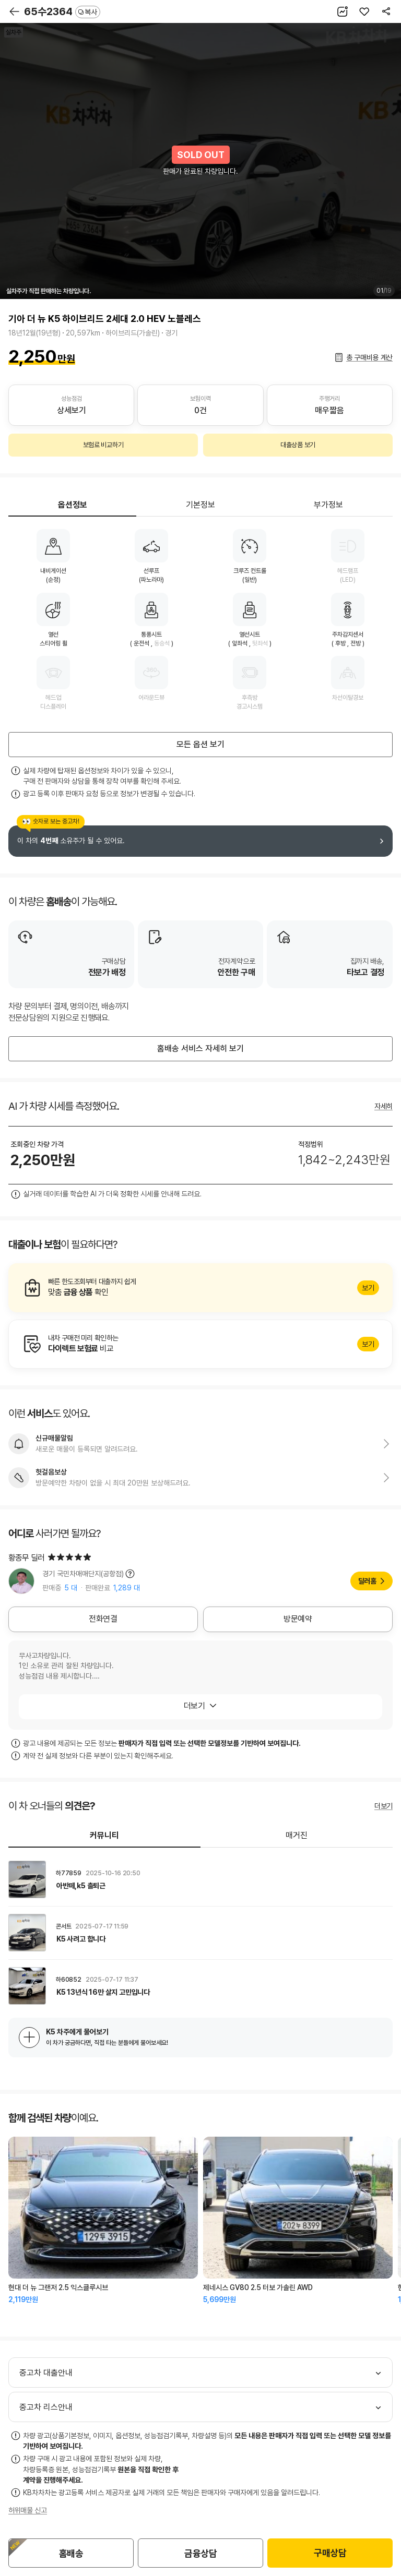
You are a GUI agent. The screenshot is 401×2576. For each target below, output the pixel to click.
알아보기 (200, 1288)
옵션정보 (72, 505)
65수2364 (62, 11)
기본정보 (200, 505)
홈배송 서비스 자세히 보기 (200, 1048)
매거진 (297, 1835)
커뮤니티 (104, 1835)
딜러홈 (367, 1581)
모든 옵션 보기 (200, 744)
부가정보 (328, 505)
